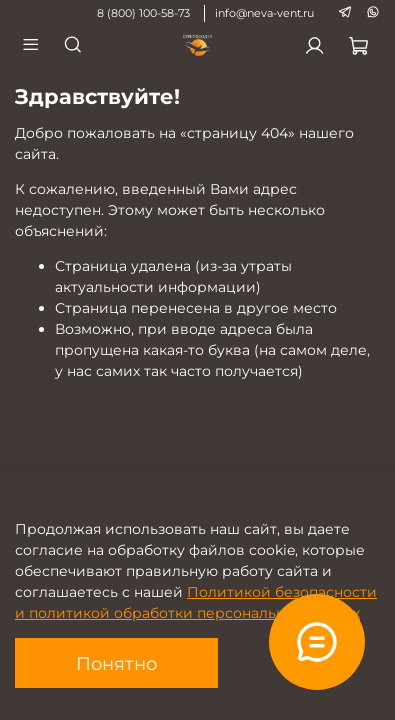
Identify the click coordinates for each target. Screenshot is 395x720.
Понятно (116, 663)
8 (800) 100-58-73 (143, 13)
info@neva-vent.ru (264, 13)
